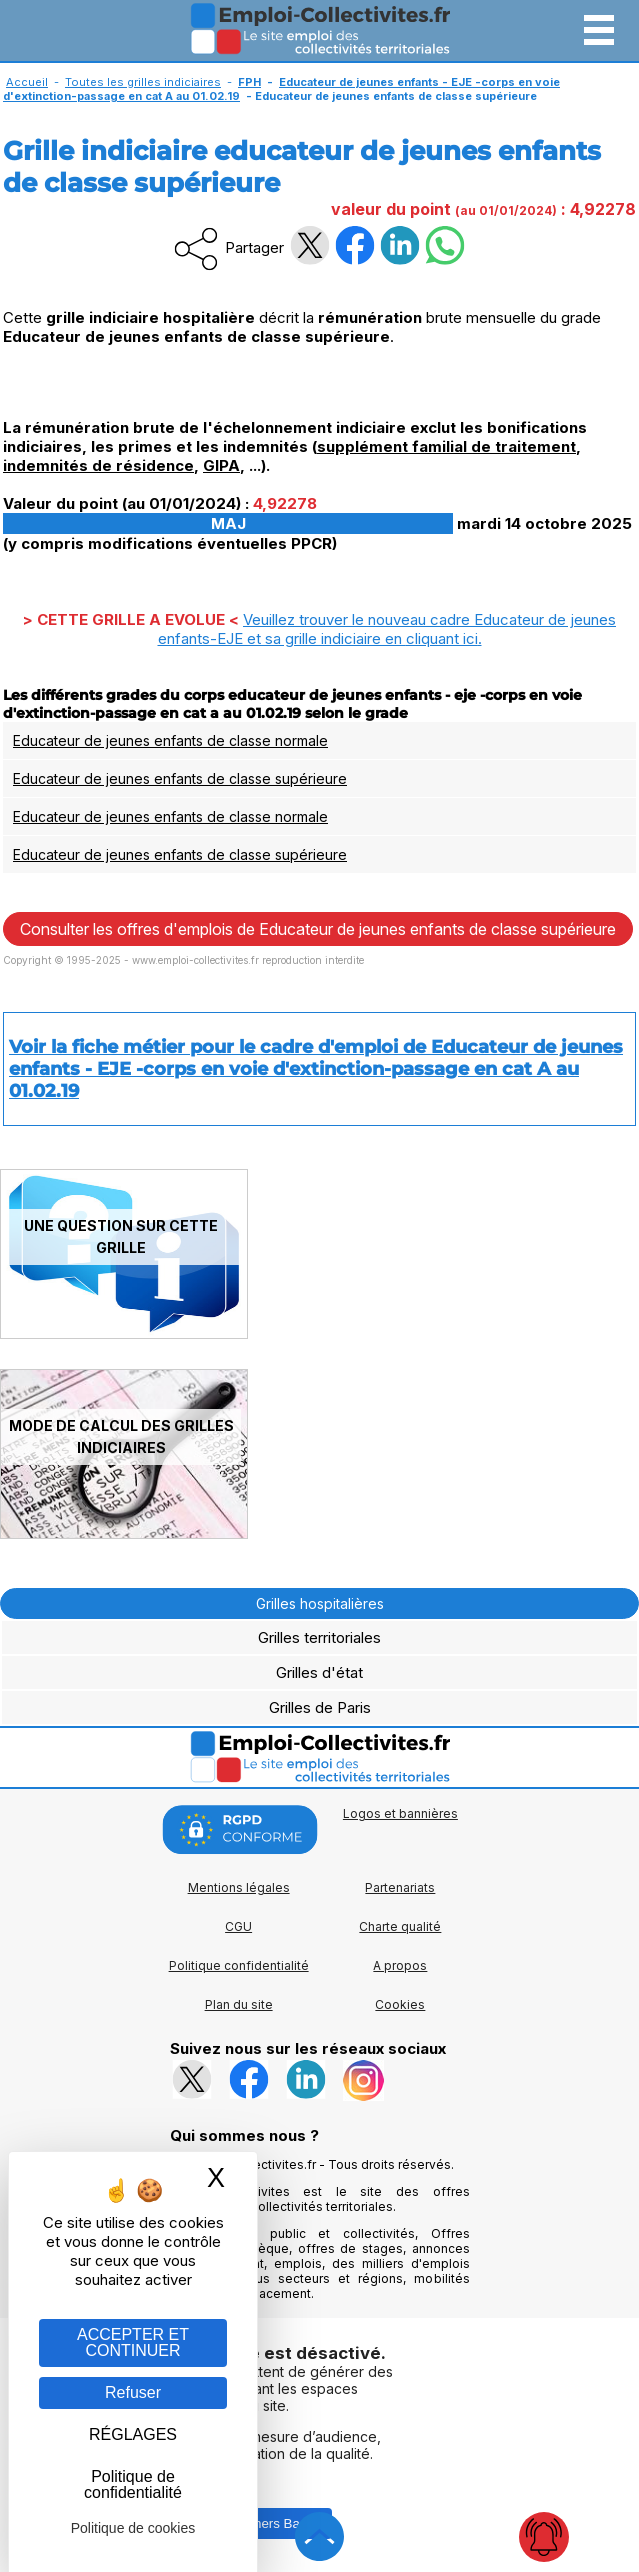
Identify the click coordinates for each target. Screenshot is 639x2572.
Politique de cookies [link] (133, 2528)
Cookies (400, 2004)
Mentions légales (239, 1887)
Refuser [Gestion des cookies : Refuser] (133, 2392)
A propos (400, 1965)
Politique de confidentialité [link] (133, 2484)
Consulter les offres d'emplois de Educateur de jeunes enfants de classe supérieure (318, 929)
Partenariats (400, 1887)
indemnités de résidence (98, 465)
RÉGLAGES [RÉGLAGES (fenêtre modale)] (133, 2434)
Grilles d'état (319, 1672)
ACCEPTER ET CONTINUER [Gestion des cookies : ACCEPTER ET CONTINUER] (133, 2342)
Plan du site (239, 2004)
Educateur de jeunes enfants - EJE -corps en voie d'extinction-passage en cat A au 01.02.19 (281, 89)
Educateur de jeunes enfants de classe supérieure (180, 778)
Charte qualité (400, 1926)
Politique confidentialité (239, 1965)
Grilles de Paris (320, 1707)
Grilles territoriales (319, 1637)
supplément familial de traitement (446, 446)
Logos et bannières (400, 1813)
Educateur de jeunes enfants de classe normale (170, 740)
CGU (238, 1926)
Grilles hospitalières (320, 1603)
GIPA (221, 465)
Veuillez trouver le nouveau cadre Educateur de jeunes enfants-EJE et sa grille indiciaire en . (387, 629)
